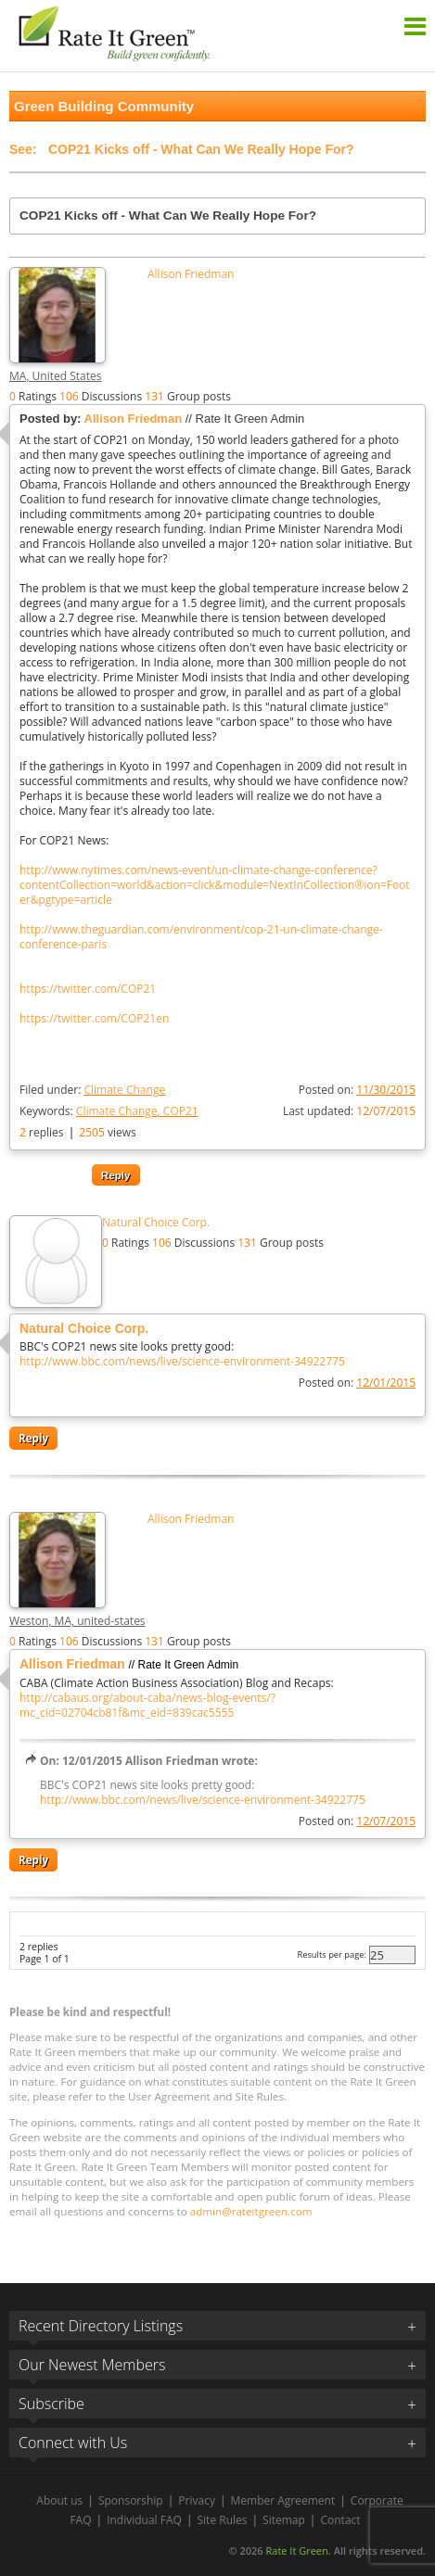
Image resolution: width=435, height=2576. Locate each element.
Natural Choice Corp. (156, 1222)
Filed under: (92, 1090)
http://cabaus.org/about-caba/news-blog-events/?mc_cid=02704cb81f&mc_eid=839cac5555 (147, 1705)
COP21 (180, 1111)
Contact (340, 2520)
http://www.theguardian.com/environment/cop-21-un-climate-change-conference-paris (201, 937)
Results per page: (331, 1954)
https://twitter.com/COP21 (87, 989)
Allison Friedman (190, 274)
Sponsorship (130, 2500)
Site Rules (223, 2520)
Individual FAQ (144, 2520)
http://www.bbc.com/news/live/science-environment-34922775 (182, 1361)
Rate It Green (296, 2550)
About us (59, 2500)
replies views (77, 1132)
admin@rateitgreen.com (251, 2211)
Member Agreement (283, 2500)
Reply (116, 1175)
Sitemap (283, 2520)
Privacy (196, 2500)
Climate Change (124, 1090)
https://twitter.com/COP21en (94, 1018)
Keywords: (108, 1111)
